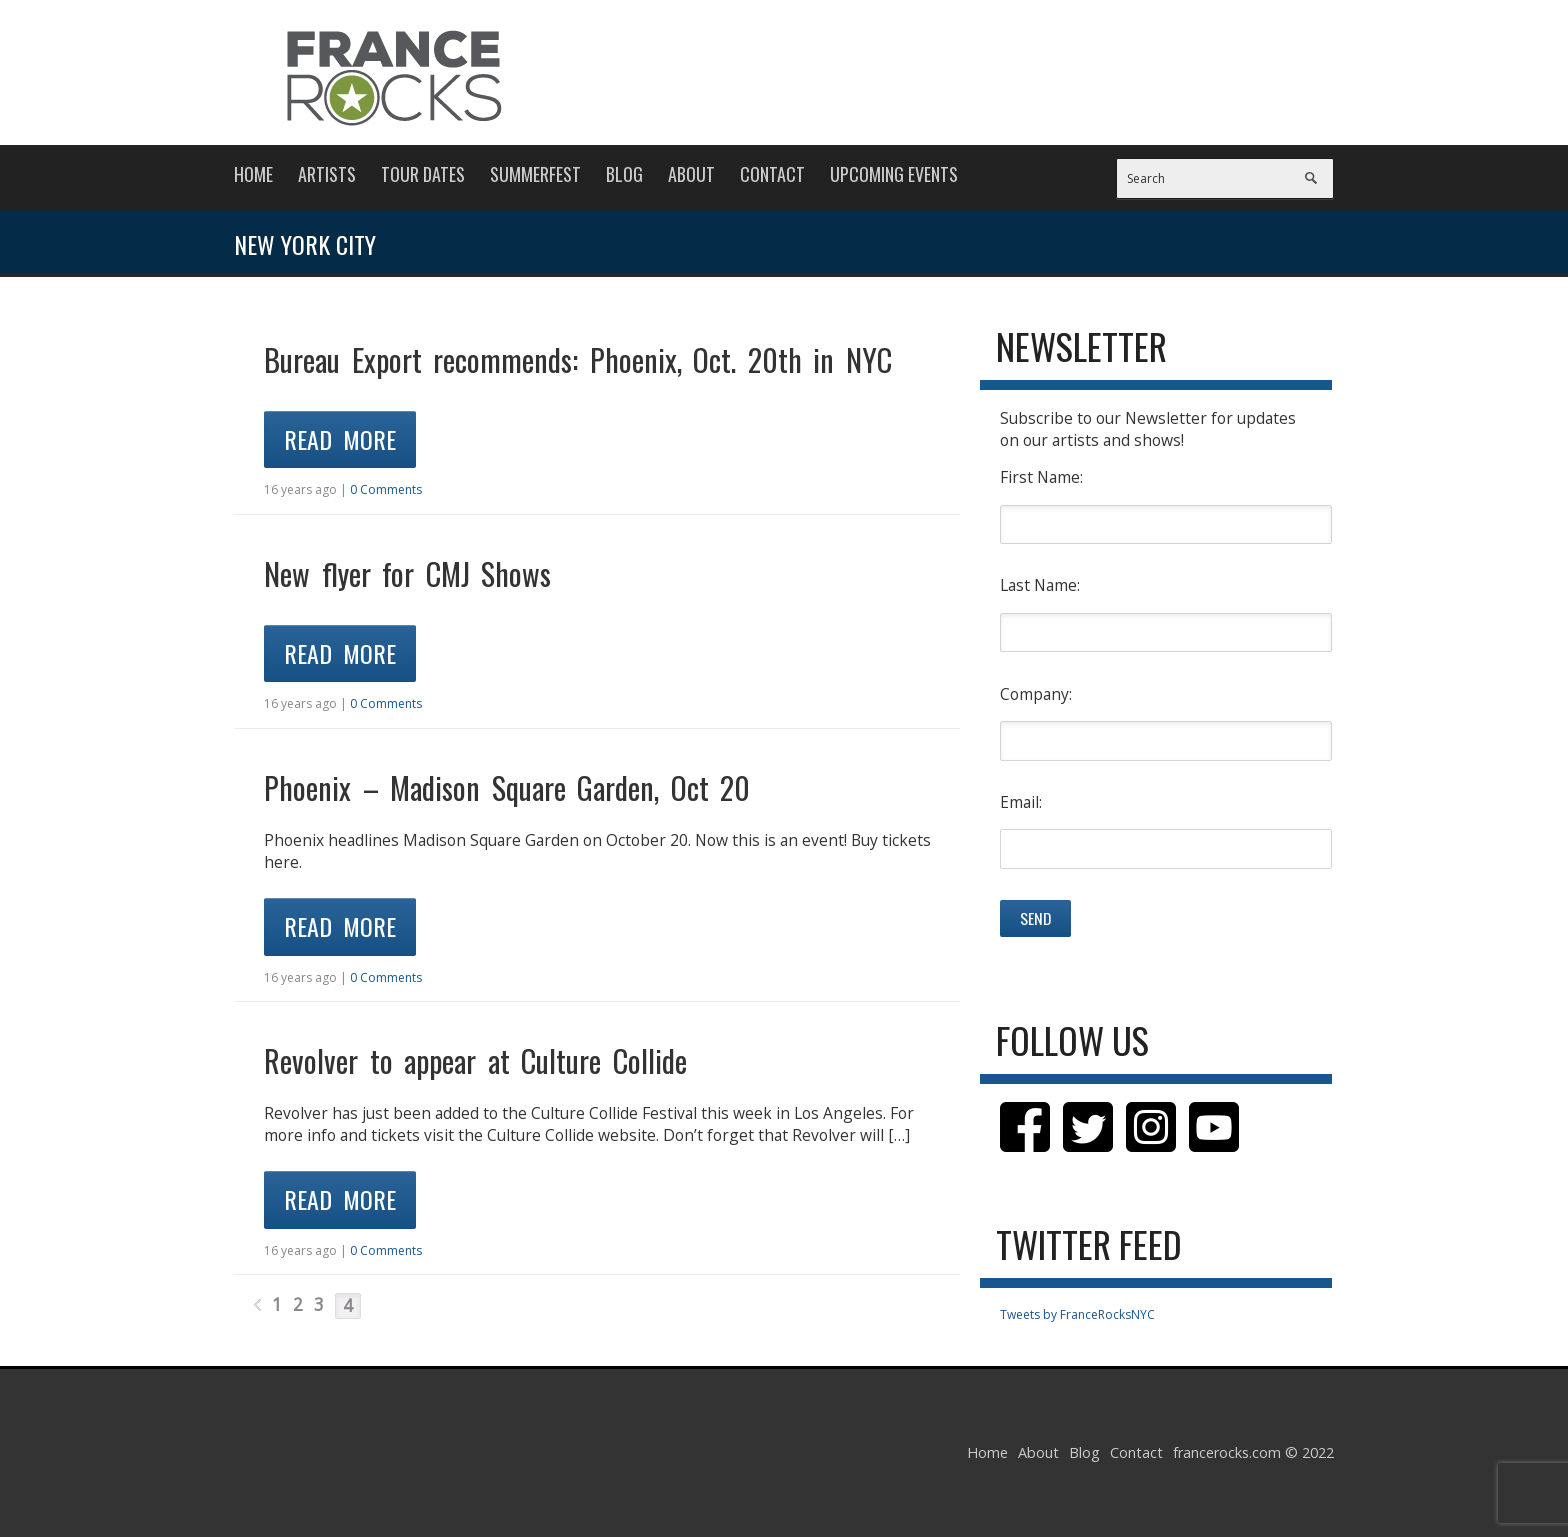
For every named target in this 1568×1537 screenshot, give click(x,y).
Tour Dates (423, 174)
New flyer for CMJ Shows (407, 573)
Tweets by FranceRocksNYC (1077, 1314)
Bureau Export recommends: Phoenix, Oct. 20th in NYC (578, 359)
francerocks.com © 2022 (1253, 1452)
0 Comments (386, 489)
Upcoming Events (894, 174)
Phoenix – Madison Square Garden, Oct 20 (507, 787)
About (691, 174)
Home (253, 174)
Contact (772, 174)
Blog (624, 174)
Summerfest (535, 174)
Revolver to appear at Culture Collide (475, 1060)
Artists (327, 174)
